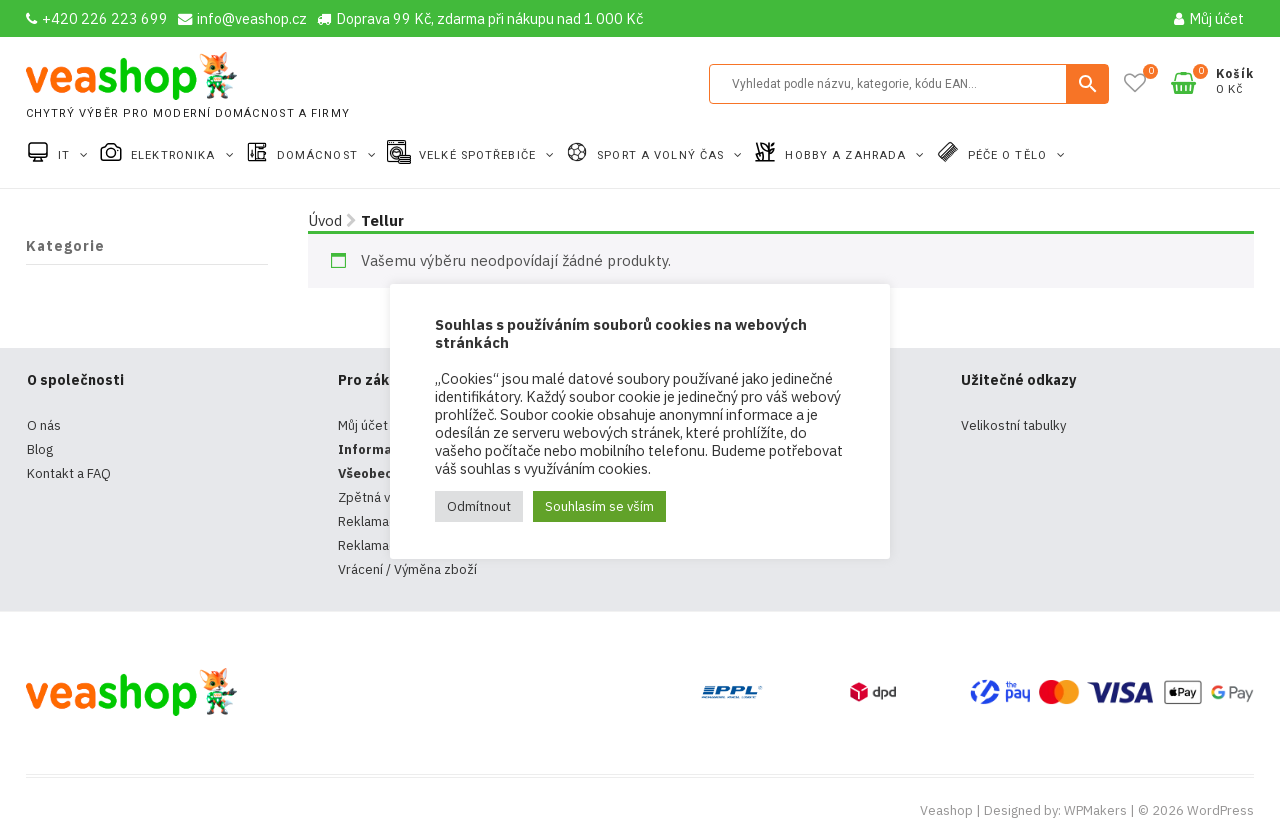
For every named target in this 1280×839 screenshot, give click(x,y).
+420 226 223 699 (97, 18)
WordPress (1220, 810)
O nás (44, 425)
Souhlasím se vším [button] (599, 506)
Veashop (946, 810)
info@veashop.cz (242, 18)
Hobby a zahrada (847, 155)
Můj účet (1209, 18)
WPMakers (1095, 810)
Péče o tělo (1009, 155)
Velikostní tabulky (1013, 425)
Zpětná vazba (378, 497)
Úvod (325, 220)
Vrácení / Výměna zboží (407, 569)
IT (66, 155)
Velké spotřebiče (479, 155)
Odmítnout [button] (479, 506)
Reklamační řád (383, 545)
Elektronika (175, 155)
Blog (40, 449)
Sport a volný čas (662, 155)
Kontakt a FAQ (69, 473)
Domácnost (319, 155)
